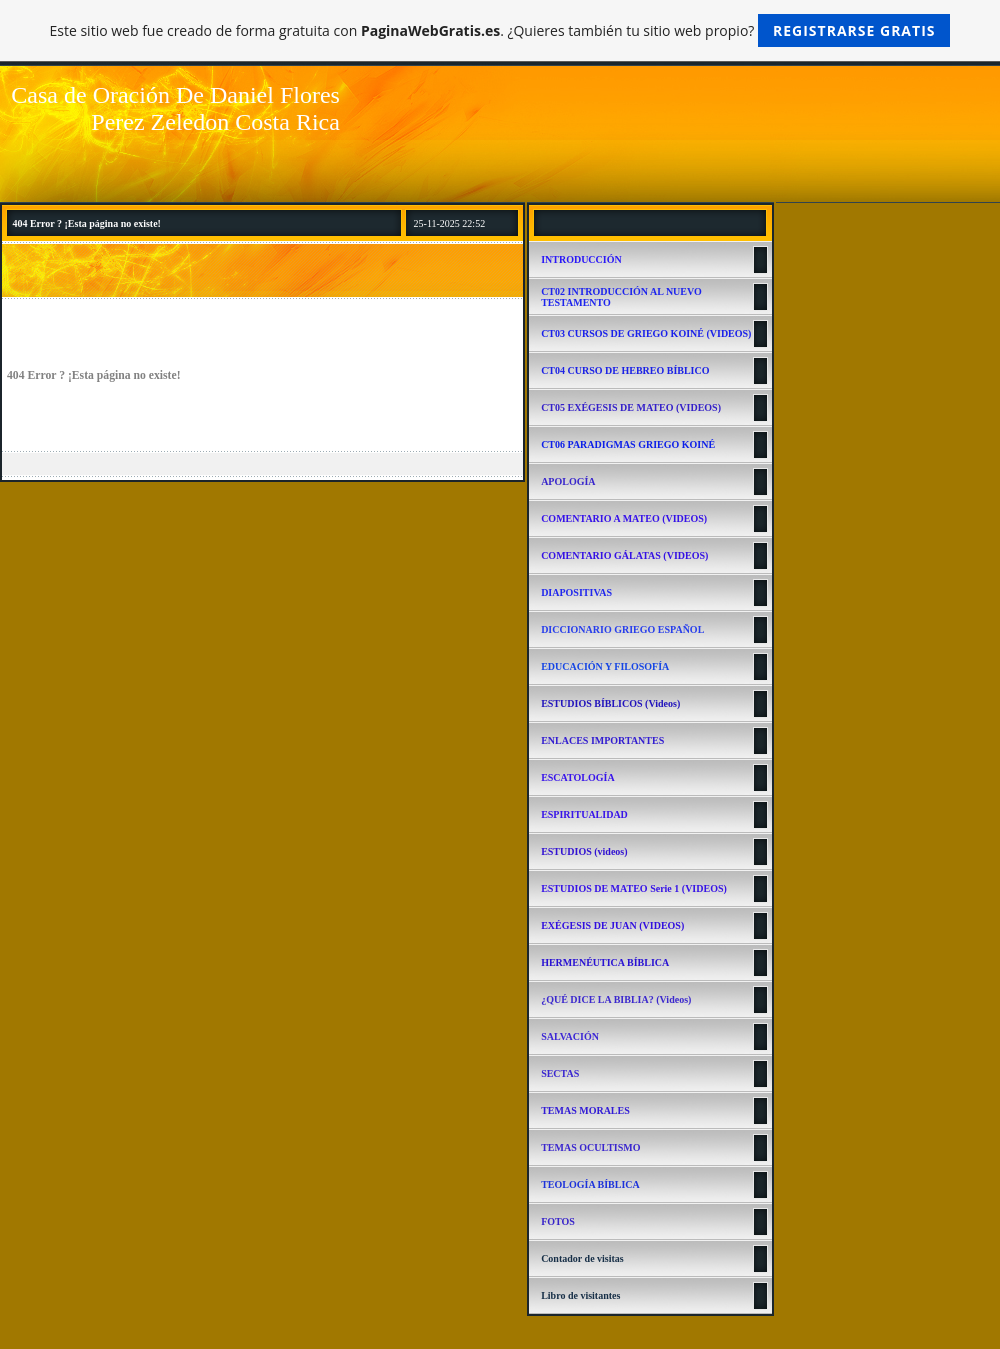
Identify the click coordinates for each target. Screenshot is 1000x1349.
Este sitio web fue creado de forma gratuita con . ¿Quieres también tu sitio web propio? (500, 30)
